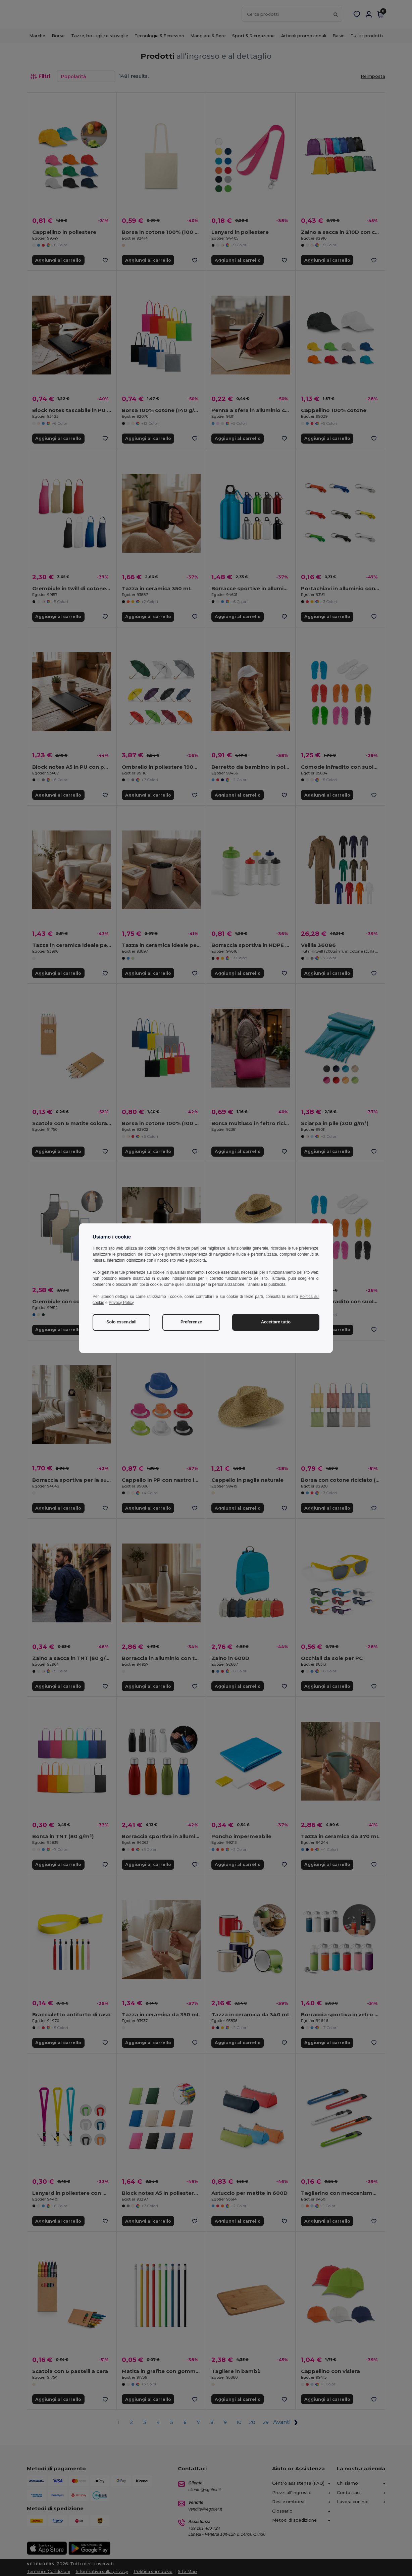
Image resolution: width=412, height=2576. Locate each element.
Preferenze (191, 1322)
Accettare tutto (276, 1322)
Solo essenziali (121, 1322)
